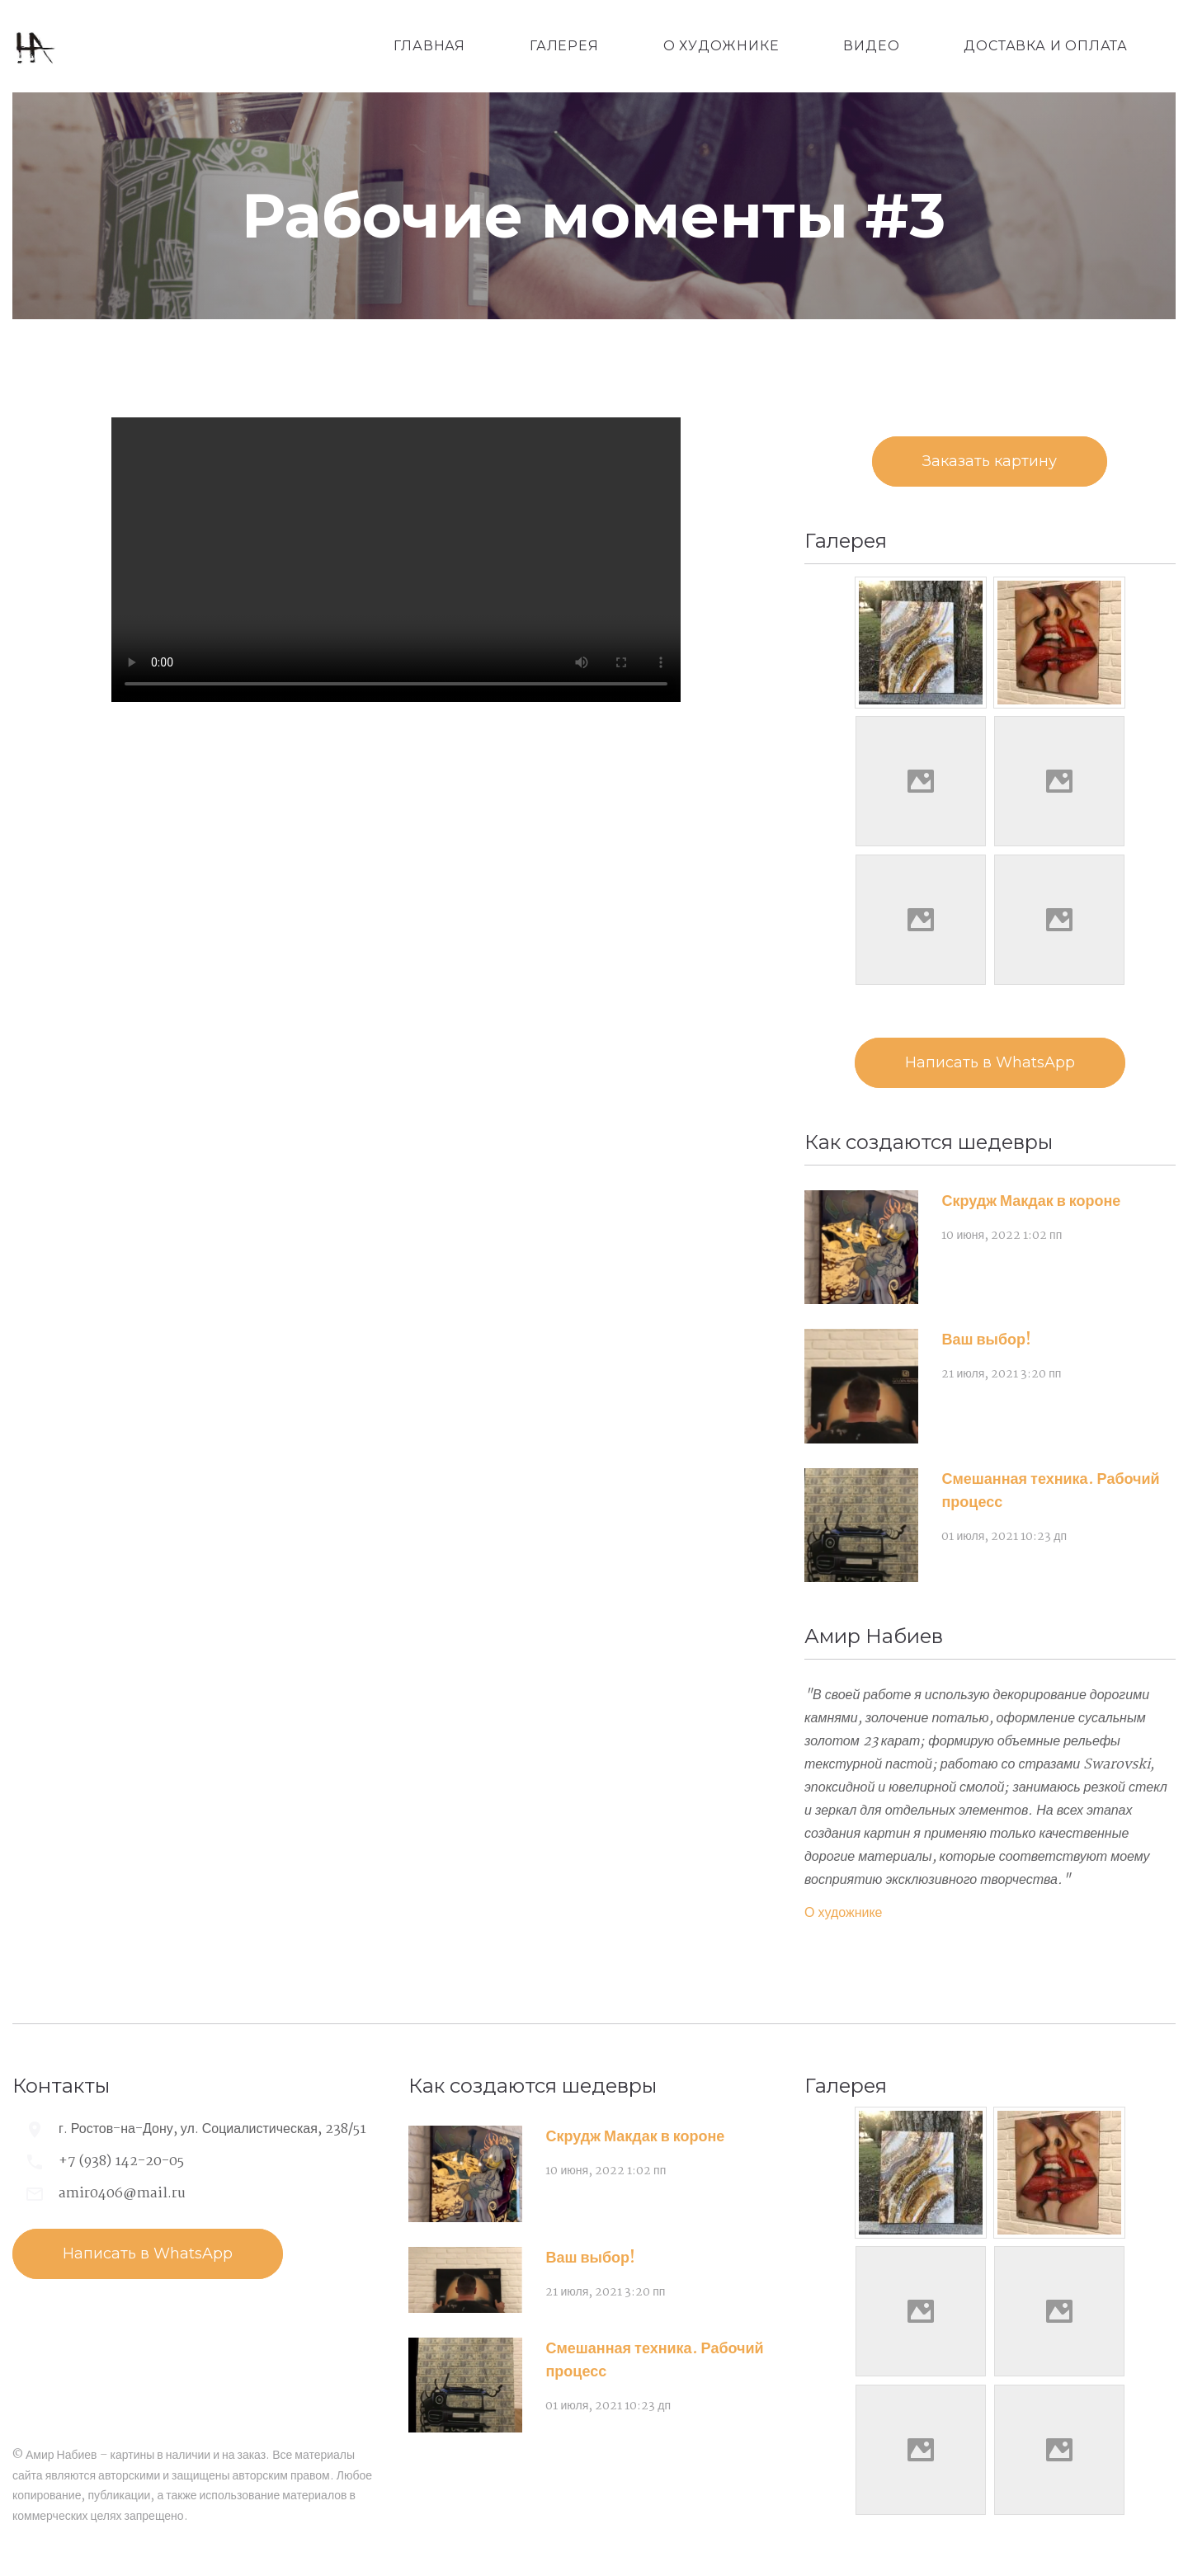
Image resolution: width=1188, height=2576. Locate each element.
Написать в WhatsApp (990, 1062)
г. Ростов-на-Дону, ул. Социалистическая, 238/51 (212, 2129)
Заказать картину (989, 461)
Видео (871, 46)
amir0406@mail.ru (122, 2194)
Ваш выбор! (986, 1340)
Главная (429, 46)
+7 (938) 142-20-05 (121, 2161)
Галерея (564, 46)
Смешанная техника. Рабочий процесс (1050, 1491)
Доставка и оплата (1046, 46)
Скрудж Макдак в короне (1030, 1201)
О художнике (721, 46)
